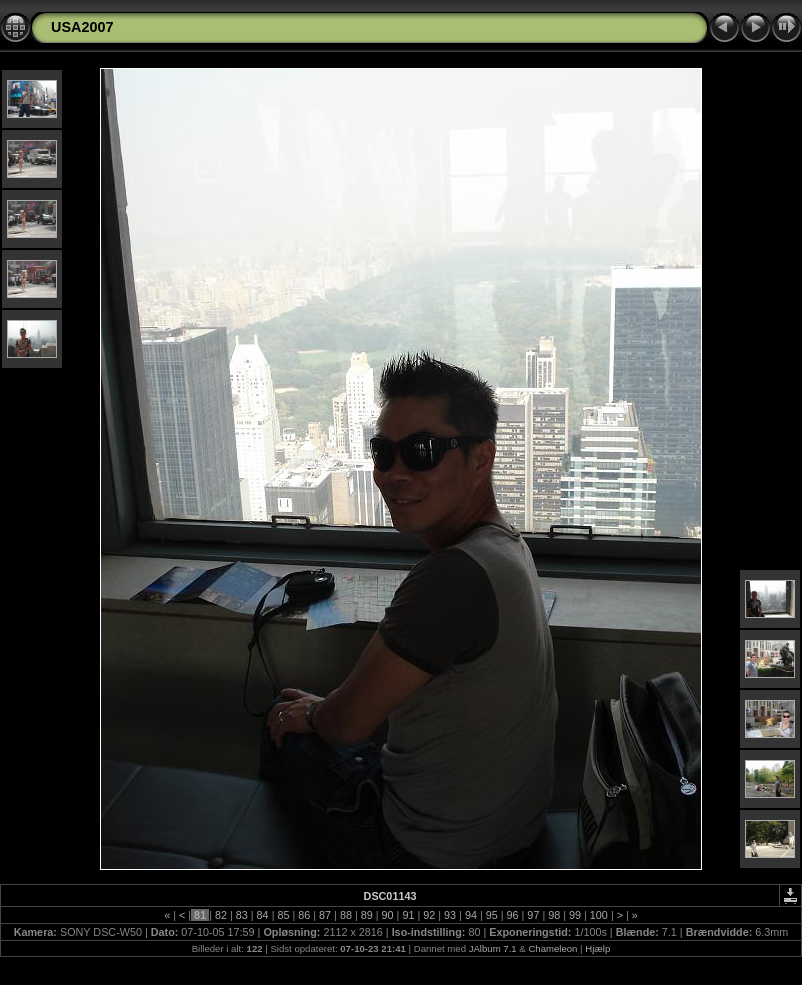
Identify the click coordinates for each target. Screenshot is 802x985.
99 (575, 915)
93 (450, 915)
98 (554, 915)
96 (513, 915)
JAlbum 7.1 (493, 948)
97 (533, 915)
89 (367, 915)
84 (263, 915)
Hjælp (597, 948)
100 (599, 915)
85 (283, 915)
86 (304, 915)
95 (492, 915)
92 (429, 915)
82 (221, 915)
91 (408, 915)
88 (346, 915)
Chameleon (552, 948)
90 (388, 915)
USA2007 (82, 27)
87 (325, 915)
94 (471, 915)
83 (242, 915)
